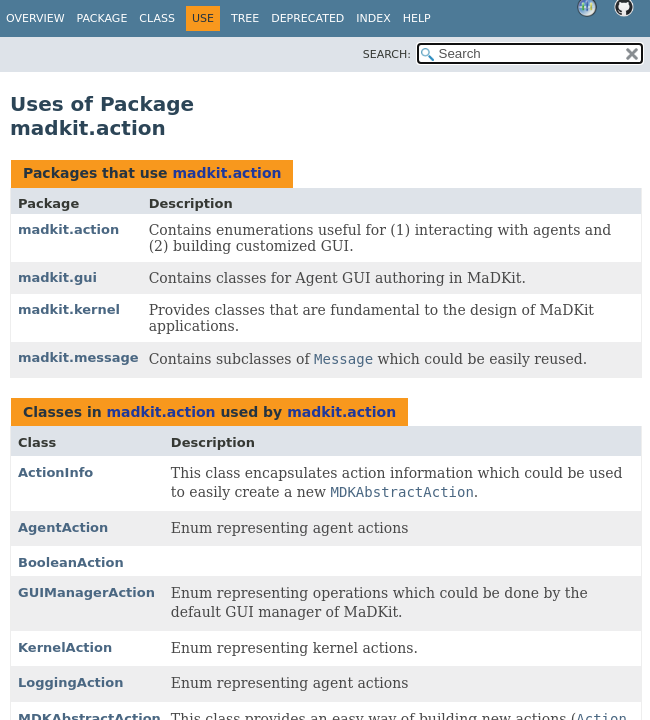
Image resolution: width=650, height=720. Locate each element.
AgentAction (63, 527)
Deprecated (307, 18)
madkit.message (78, 357)
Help (417, 18)
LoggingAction (70, 682)
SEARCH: (387, 54)
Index (373, 18)
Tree (245, 18)
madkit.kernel (69, 309)
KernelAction (65, 647)
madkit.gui (57, 277)
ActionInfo (55, 472)
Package (102, 18)
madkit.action (226, 173)
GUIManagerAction (86, 592)
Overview (35, 18)
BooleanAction (71, 562)
